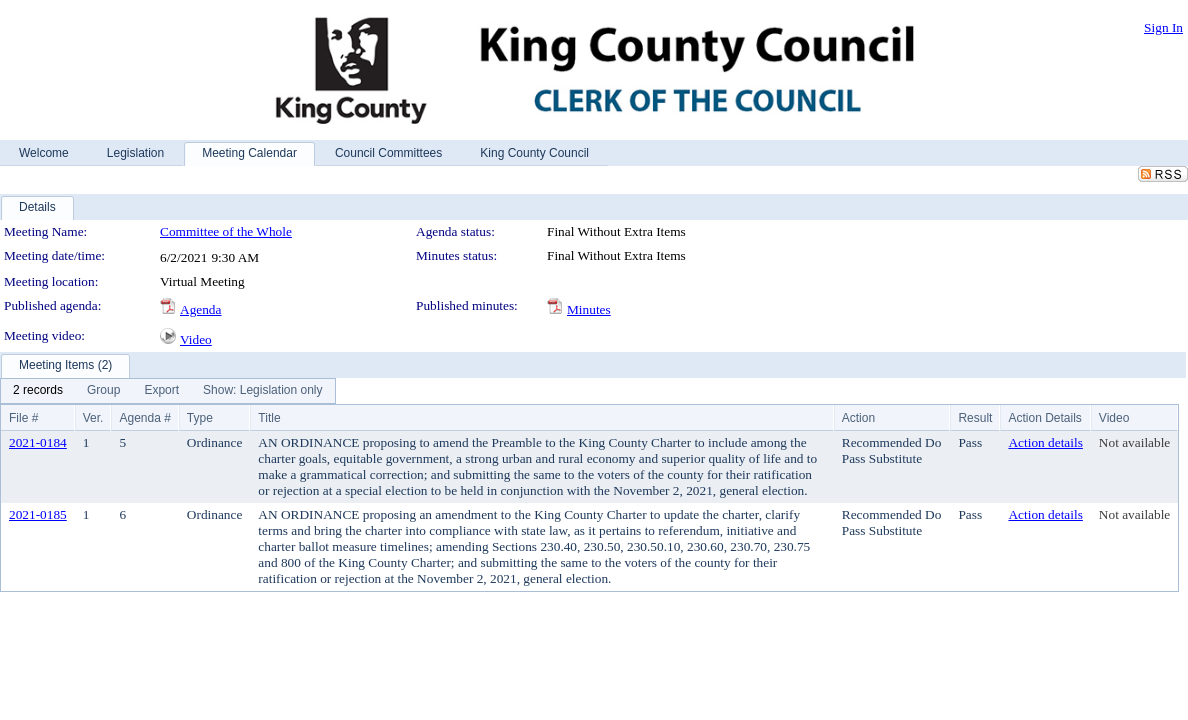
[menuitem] (38, 391)
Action (858, 418)
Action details (1045, 442)
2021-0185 (38, 514)
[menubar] (168, 391)
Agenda (200, 309)
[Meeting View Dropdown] (262, 391)
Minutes (589, 309)
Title (269, 418)
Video (196, 339)
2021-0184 (38, 442)
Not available (1134, 442)
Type (200, 418)
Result (975, 418)
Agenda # (144, 418)
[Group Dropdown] (103, 391)
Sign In (1163, 27)
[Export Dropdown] (161, 391)
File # (23, 418)
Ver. (93, 418)
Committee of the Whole (226, 231)
